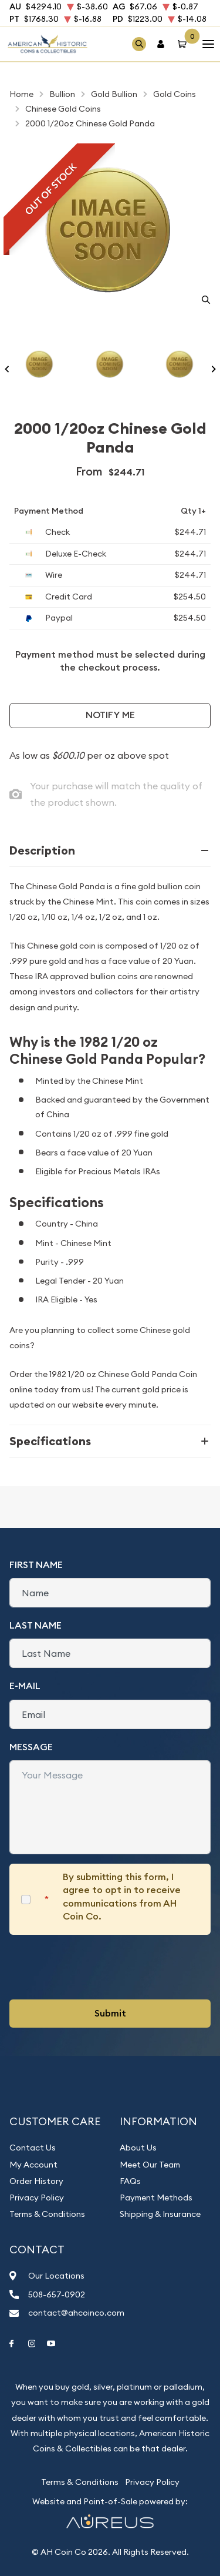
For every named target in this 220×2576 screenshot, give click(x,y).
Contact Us (32, 2147)
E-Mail (24, 1686)
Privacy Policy (36, 2197)
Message (31, 1747)
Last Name (35, 1625)
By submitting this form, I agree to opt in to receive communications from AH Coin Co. (122, 1896)
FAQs (130, 2181)
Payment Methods (156, 2197)
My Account (33, 2164)
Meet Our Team (150, 2164)
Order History (36, 2181)
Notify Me (110, 715)
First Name (36, 1565)
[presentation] (98, 1967)
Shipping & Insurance (160, 2214)
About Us (138, 2147)
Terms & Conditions (47, 2214)
